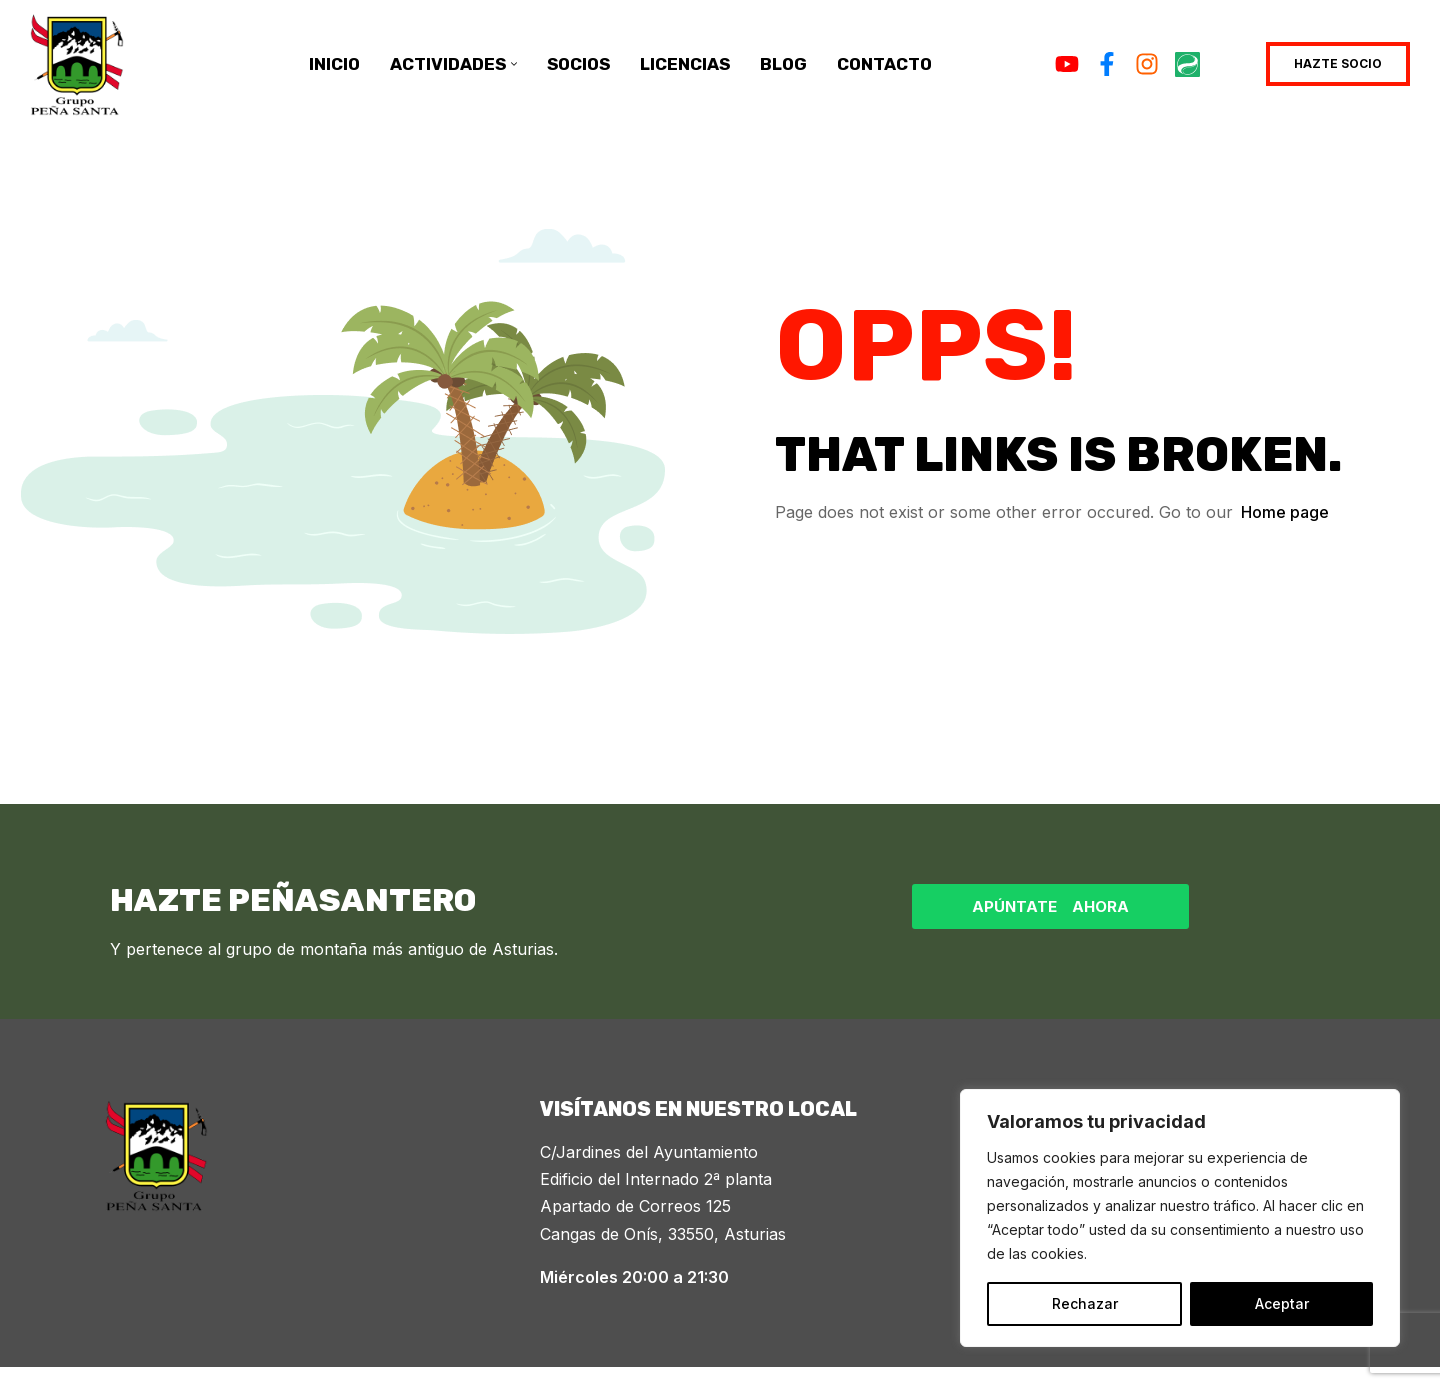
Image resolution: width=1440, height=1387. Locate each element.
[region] (1180, 1218)
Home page (1285, 512)
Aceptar (1282, 1303)
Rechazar (1085, 1303)
